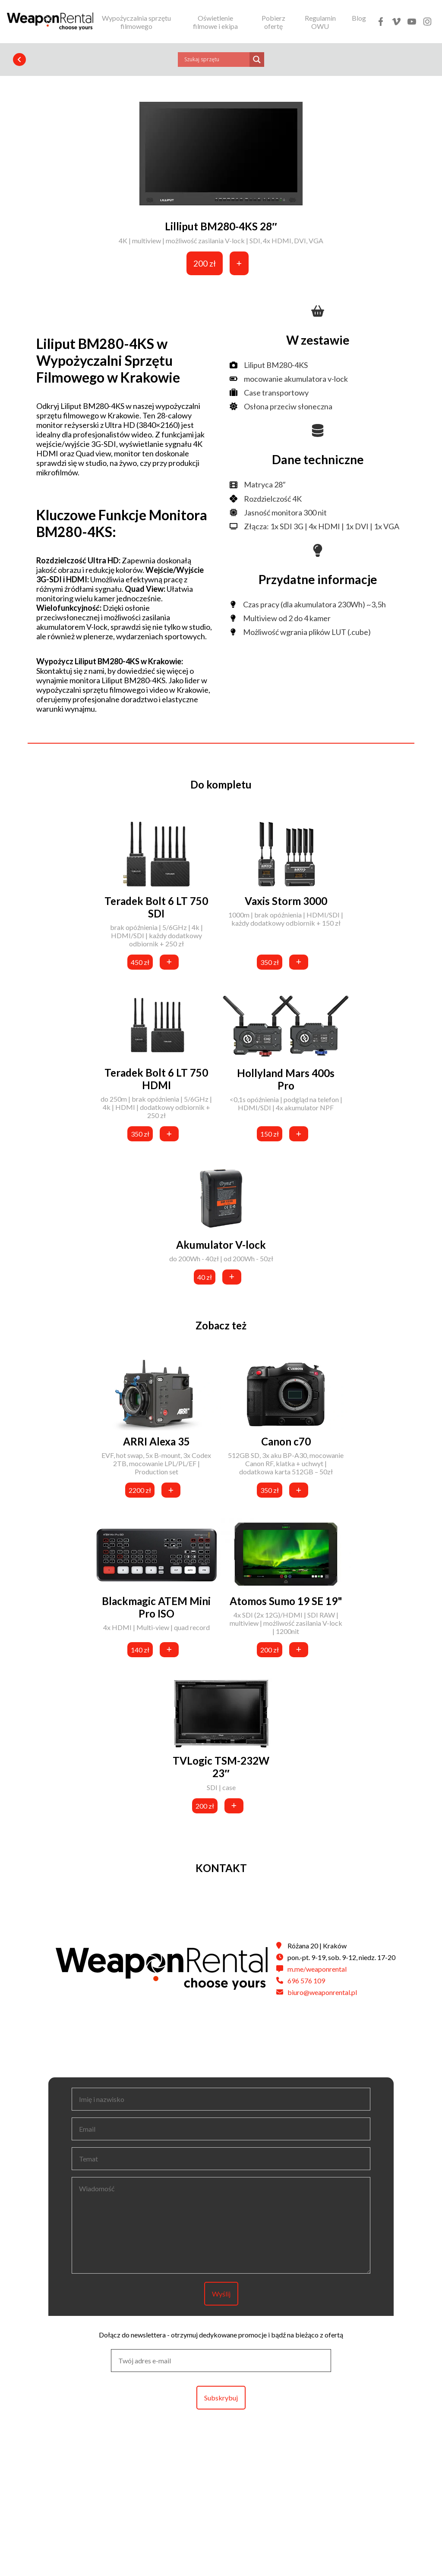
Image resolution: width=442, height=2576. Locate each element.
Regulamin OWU (320, 22)
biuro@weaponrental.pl (322, 1992)
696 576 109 (306, 1980)
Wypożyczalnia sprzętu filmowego (136, 22)
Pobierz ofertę (273, 22)
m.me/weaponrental (317, 1969)
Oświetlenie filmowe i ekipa (215, 22)
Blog (359, 18)
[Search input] (215, 59)
